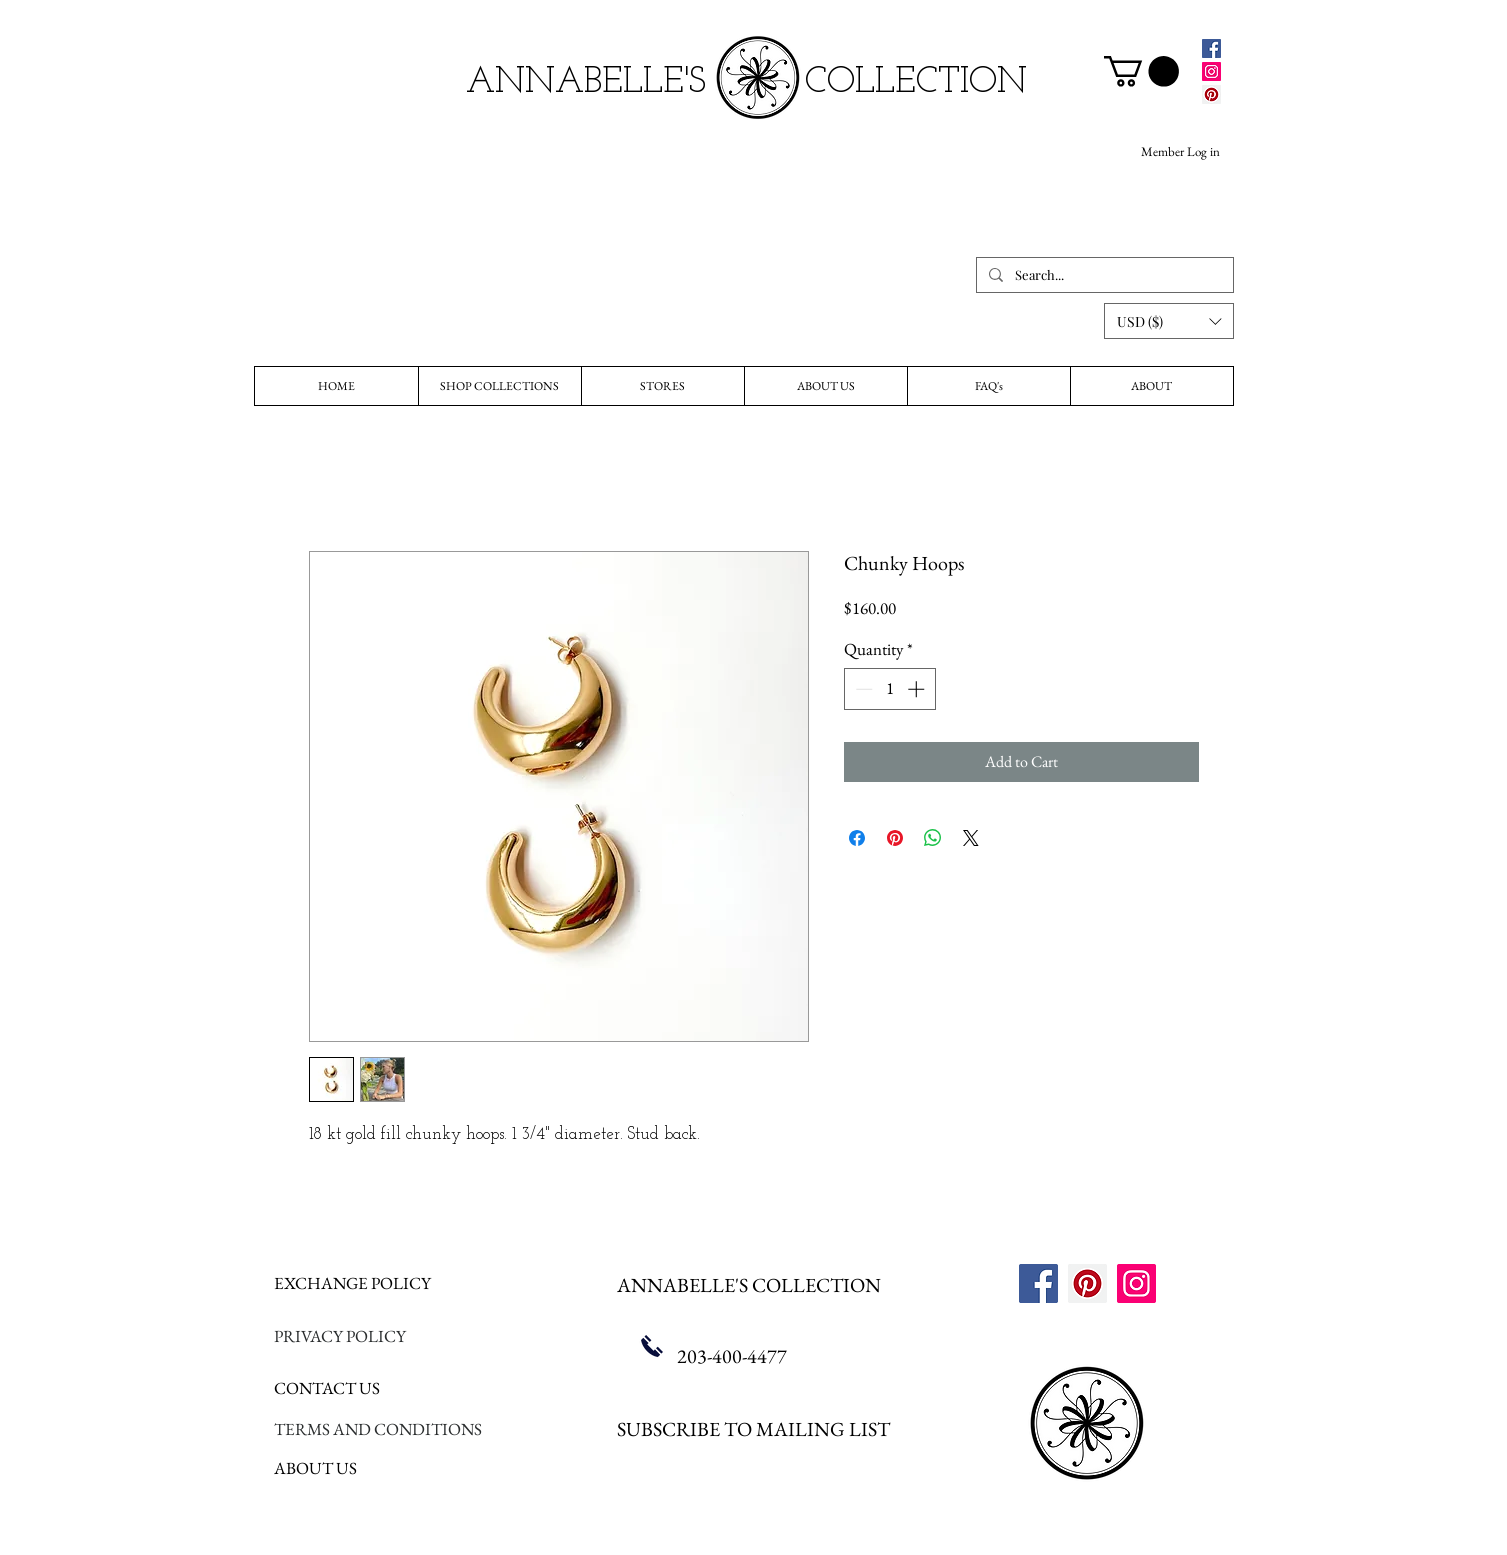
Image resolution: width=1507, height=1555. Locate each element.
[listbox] (1169, 321)
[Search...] (1103, 275)
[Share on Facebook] (857, 838)
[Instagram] (1211, 71)
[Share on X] (971, 838)
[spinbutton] (889, 689)
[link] (1141, 71)
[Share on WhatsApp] (933, 838)
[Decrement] (862, 689)
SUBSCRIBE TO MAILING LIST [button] (753, 1429)
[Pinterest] (1211, 94)
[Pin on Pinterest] (895, 838)
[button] (1169, 321)
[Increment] (918, 689)
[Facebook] (1211, 48)
